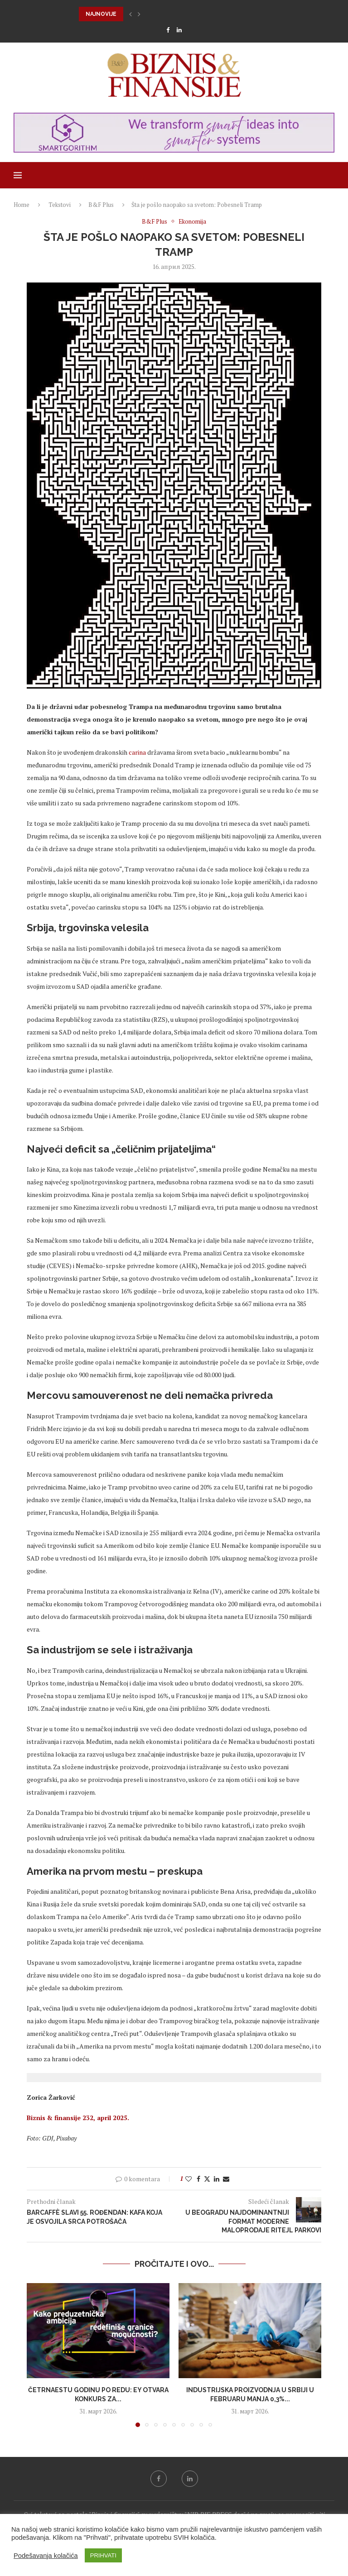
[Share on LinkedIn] (216, 2178)
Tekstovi (59, 205)
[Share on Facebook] (198, 2178)
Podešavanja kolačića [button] (46, 2555)
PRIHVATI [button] (103, 2555)
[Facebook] (167, 30)
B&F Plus (101, 205)
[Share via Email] (226, 2178)
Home (21, 205)
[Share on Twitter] (207, 2178)
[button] (130, 14)
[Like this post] (188, 2178)
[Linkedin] (179, 30)
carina (137, 752)
